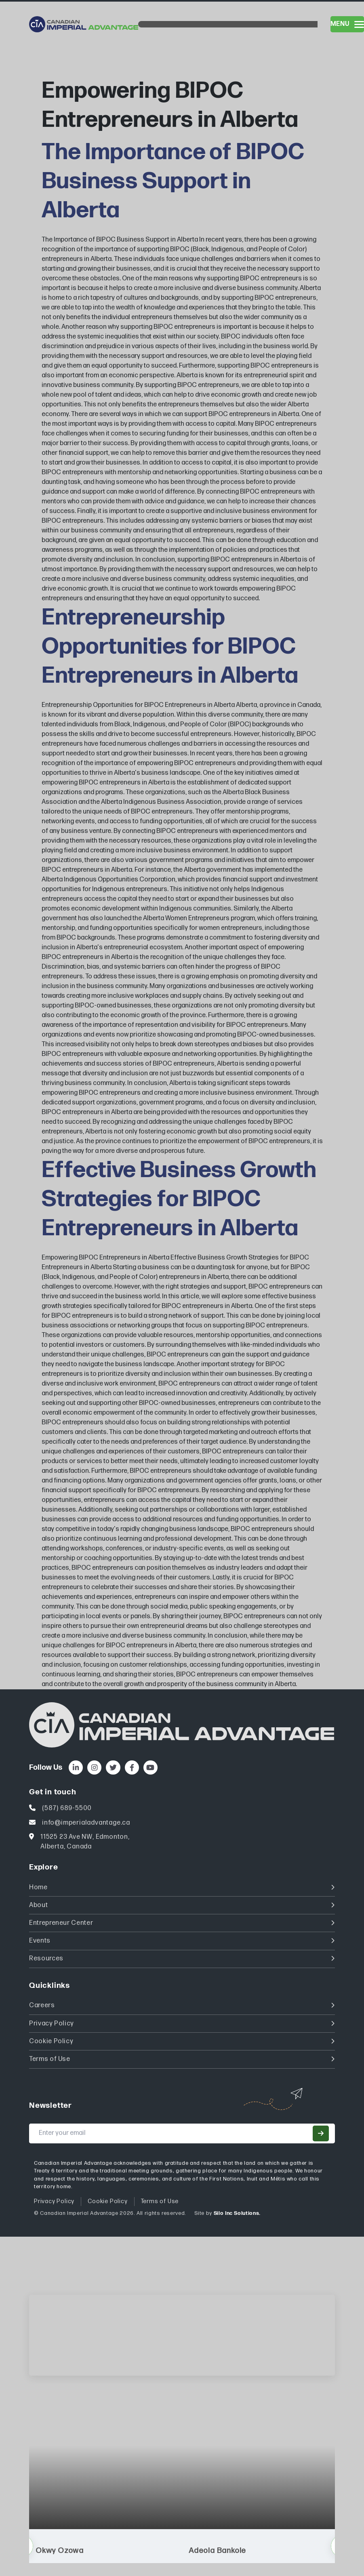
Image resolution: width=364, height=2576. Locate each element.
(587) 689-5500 (67, 1808)
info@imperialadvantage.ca (86, 1823)
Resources (182, 1958)
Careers (182, 2005)
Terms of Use (182, 2059)
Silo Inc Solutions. (237, 2213)
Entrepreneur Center (182, 1923)
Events (182, 1941)
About (182, 1905)
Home (182, 1887)
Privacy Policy (182, 2023)
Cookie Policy (182, 2041)
